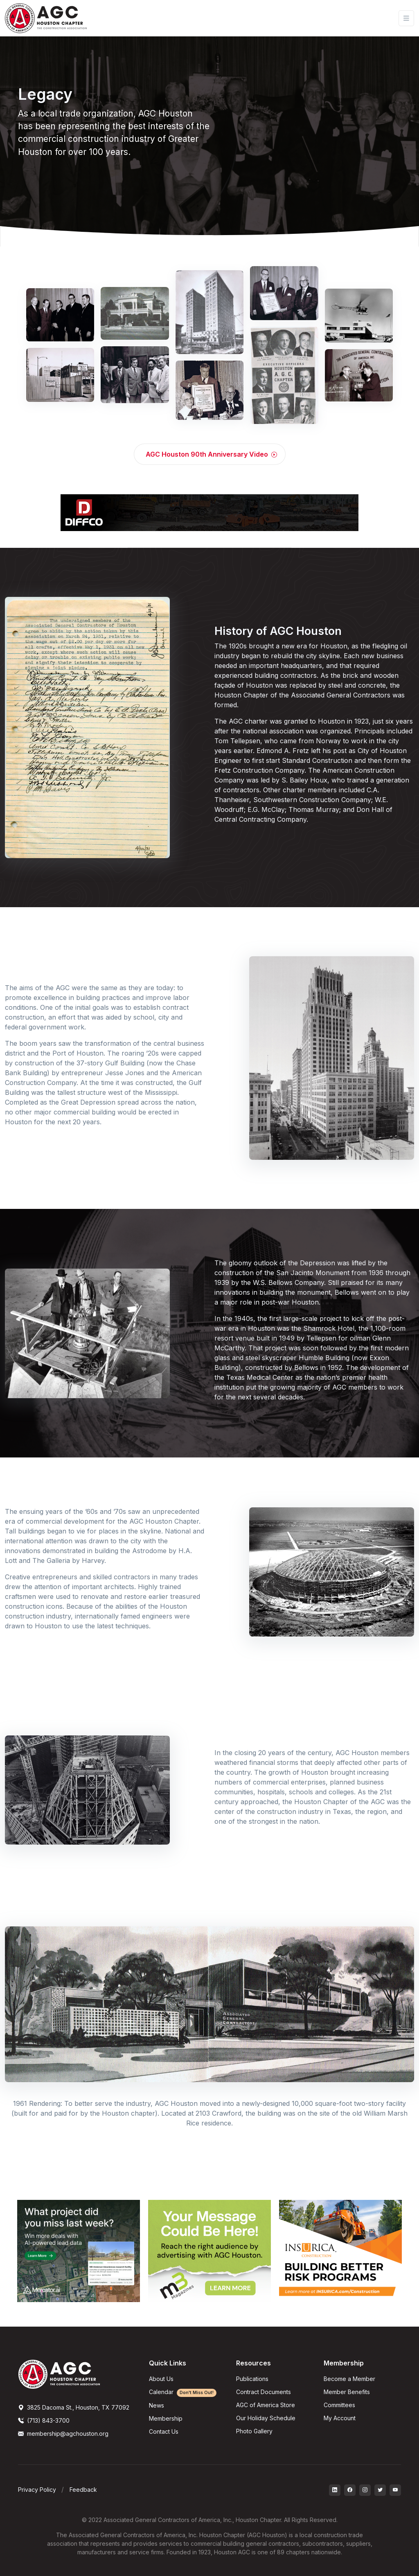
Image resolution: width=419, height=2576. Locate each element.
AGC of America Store (265, 2404)
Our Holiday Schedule (265, 2418)
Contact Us (163, 2431)
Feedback (83, 2489)
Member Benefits (347, 2391)
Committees (339, 2404)
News (156, 2405)
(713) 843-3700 (44, 2420)
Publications (252, 2378)
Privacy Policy (37, 2489)
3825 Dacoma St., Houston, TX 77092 (73, 2407)
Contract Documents (263, 2391)
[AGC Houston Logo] (46, 18)
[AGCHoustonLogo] (59, 2374)
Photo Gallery (254, 2431)
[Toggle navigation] (406, 18)
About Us (161, 2378)
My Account (340, 2418)
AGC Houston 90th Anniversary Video (211, 454)
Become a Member (349, 2378)
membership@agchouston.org (63, 2433)
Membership (165, 2418)
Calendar (182, 2391)
